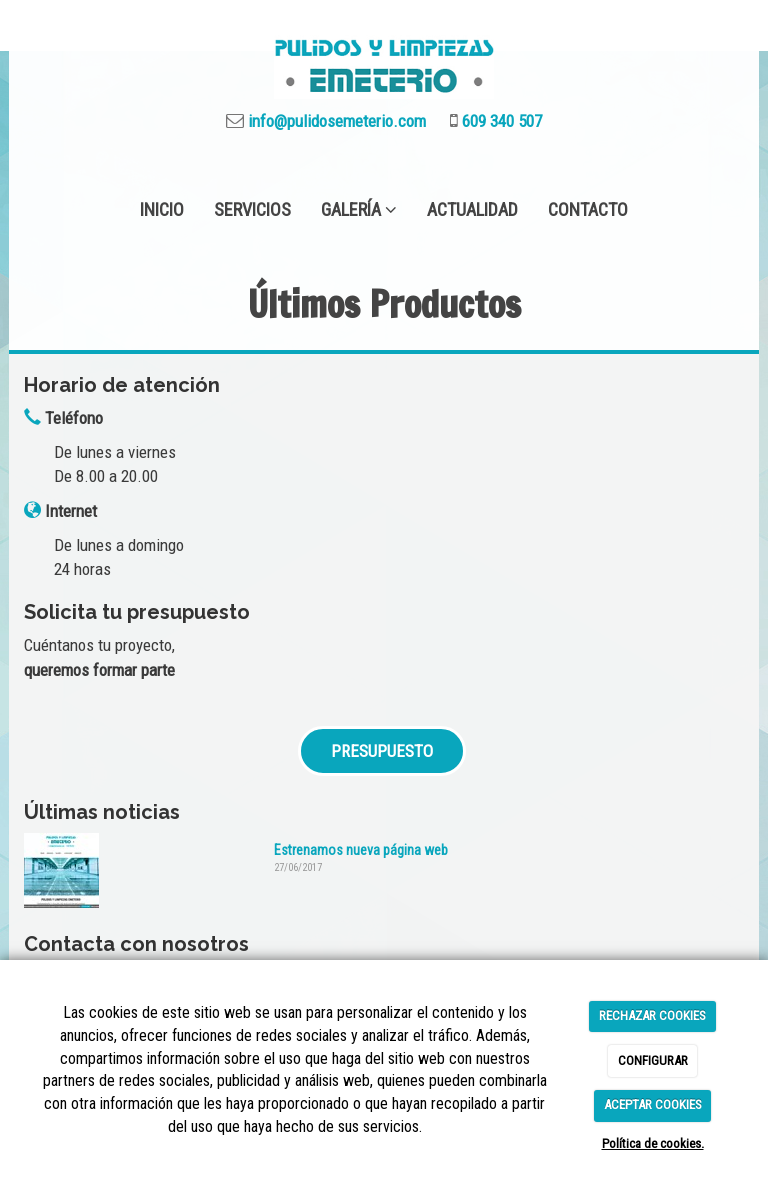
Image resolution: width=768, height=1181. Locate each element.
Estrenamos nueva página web (361, 850)
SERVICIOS (252, 209)
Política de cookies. (653, 1143)
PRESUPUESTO (382, 751)
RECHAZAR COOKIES (652, 1015)
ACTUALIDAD (472, 209)
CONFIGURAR (653, 1060)
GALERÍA (359, 209)
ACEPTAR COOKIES (653, 1104)
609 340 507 (500, 121)
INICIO (162, 209)
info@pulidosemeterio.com (335, 121)
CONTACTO (588, 209)
